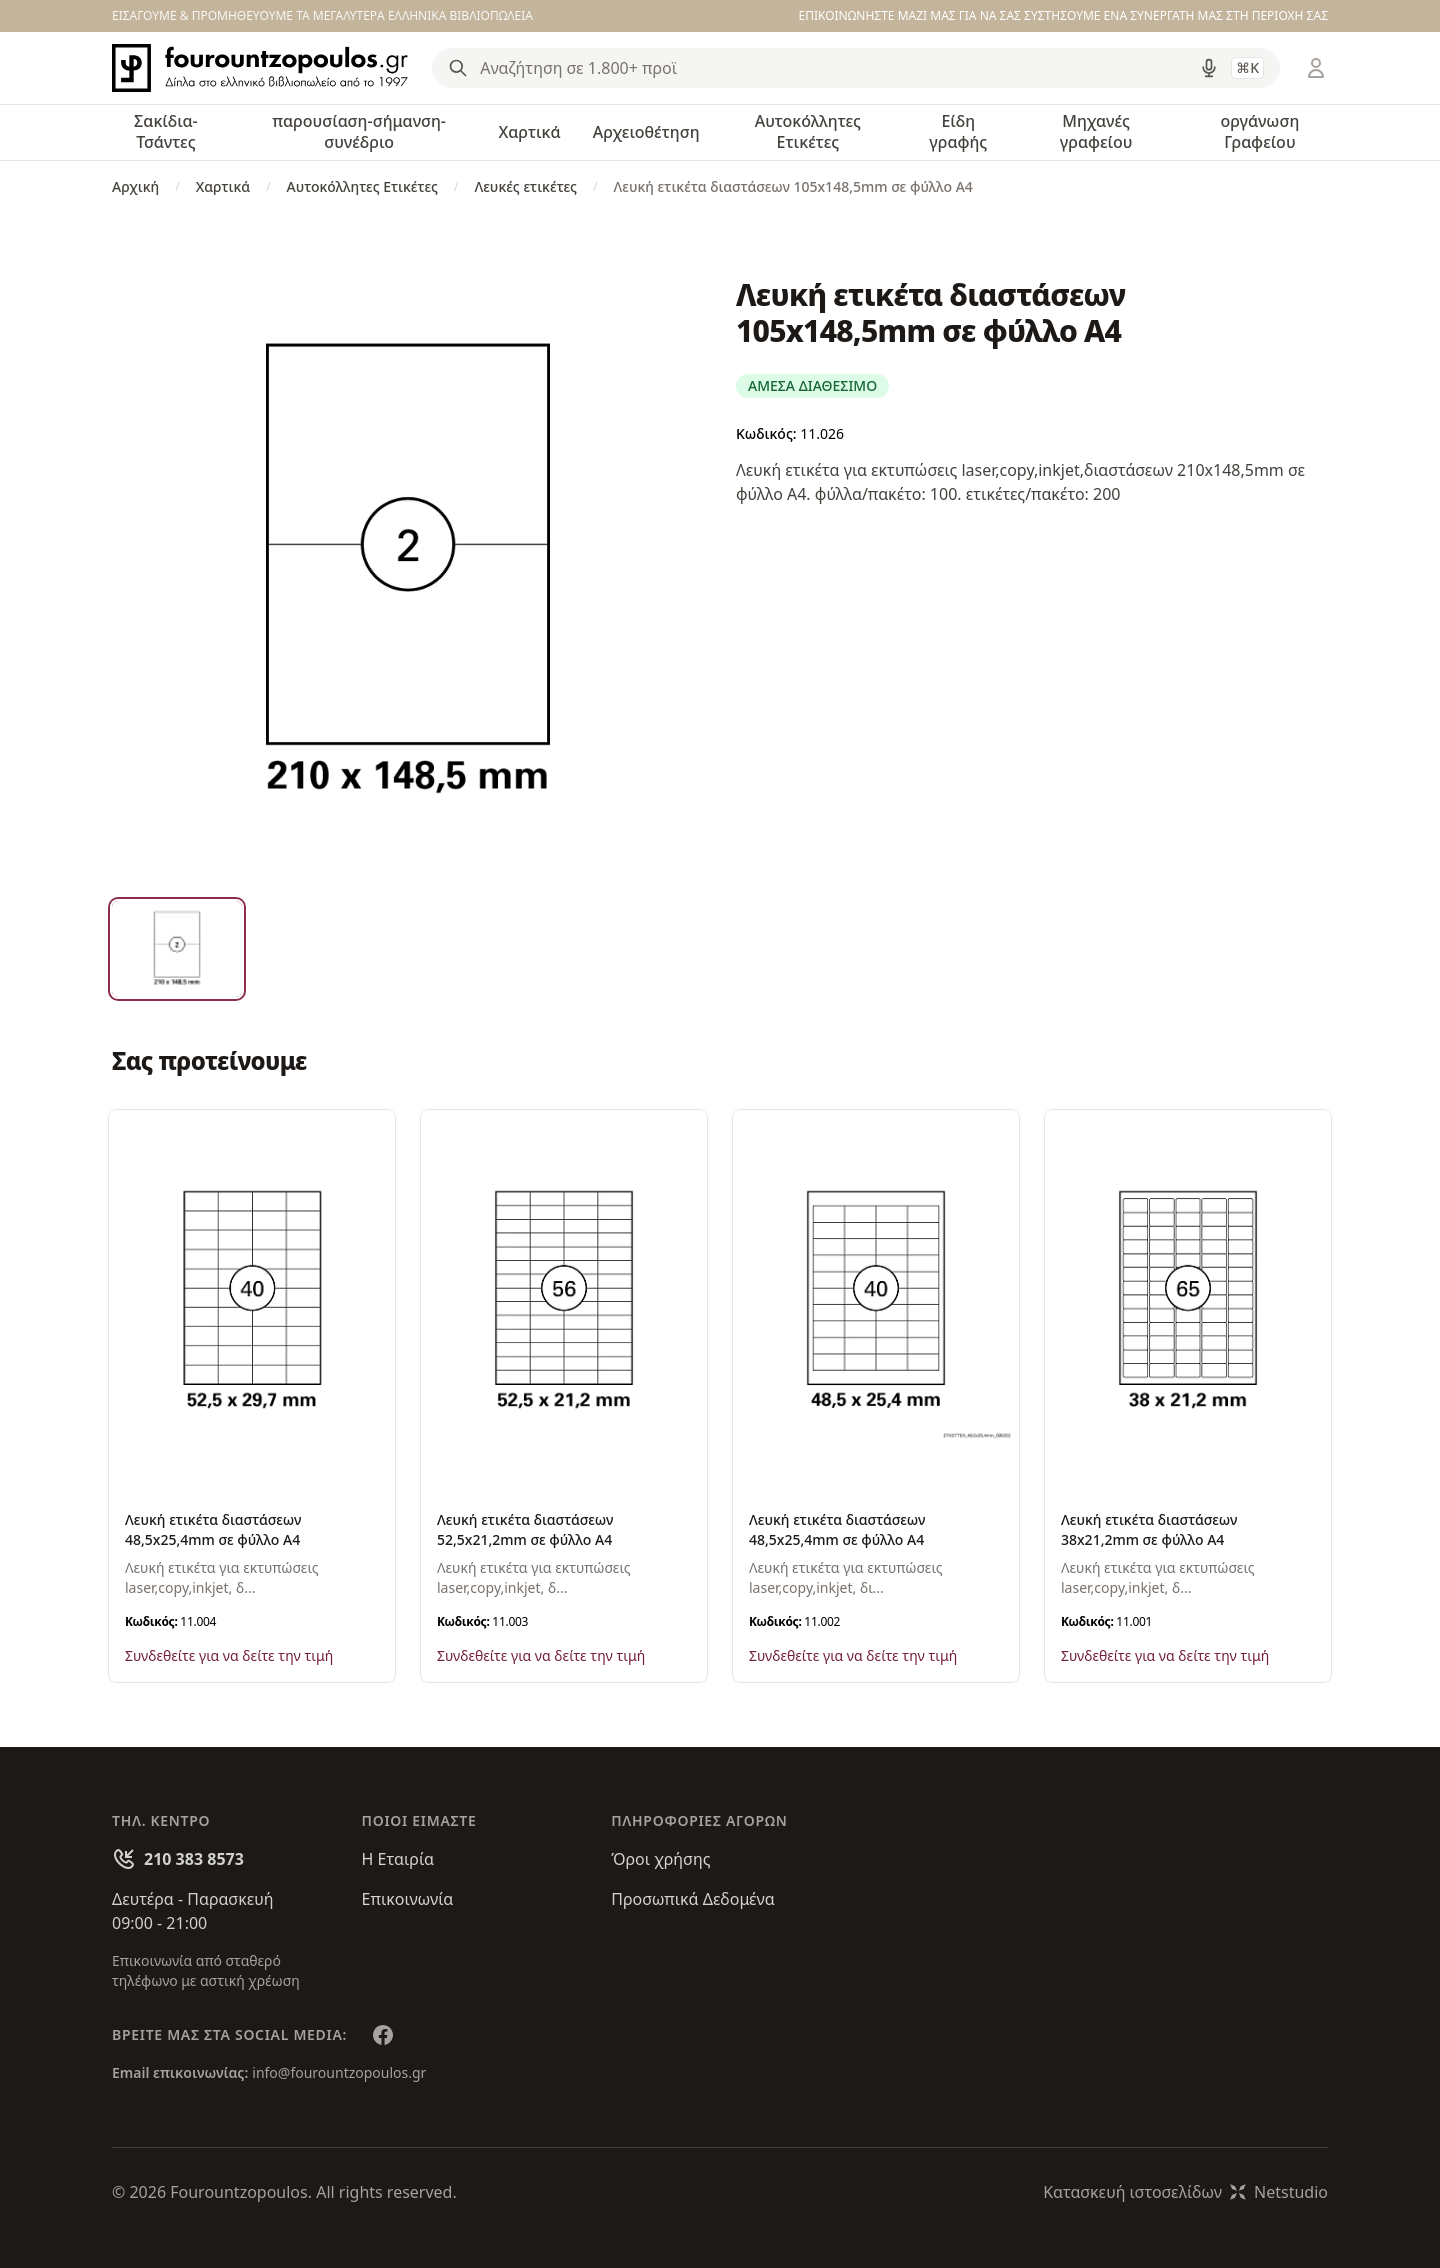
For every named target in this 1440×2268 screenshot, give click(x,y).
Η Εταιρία (398, 1859)
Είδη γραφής (958, 131)
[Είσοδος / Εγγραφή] (1316, 68)
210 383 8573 (194, 1859)
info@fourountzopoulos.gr (339, 2072)
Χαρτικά (529, 132)
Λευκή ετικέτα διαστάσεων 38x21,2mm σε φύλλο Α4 (1149, 1529)
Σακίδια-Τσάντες (166, 131)
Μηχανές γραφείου (1096, 131)
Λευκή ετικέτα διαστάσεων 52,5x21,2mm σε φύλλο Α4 (525, 1529)
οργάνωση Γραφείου (1259, 131)
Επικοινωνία (408, 1899)
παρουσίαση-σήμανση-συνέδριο (359, 131)
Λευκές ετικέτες (525, 186)
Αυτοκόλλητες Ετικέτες (808, 131)
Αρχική (135, 186)
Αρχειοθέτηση (646, 132)
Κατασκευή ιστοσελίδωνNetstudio (1185, 2192)
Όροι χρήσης (660, 1859)
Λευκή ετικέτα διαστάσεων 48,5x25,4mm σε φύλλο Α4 (213, 1529)
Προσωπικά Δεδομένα (693, 1899)
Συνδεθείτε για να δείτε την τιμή (229, 1655)
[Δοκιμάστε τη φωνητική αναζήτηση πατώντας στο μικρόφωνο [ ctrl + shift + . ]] (1209, 68)
